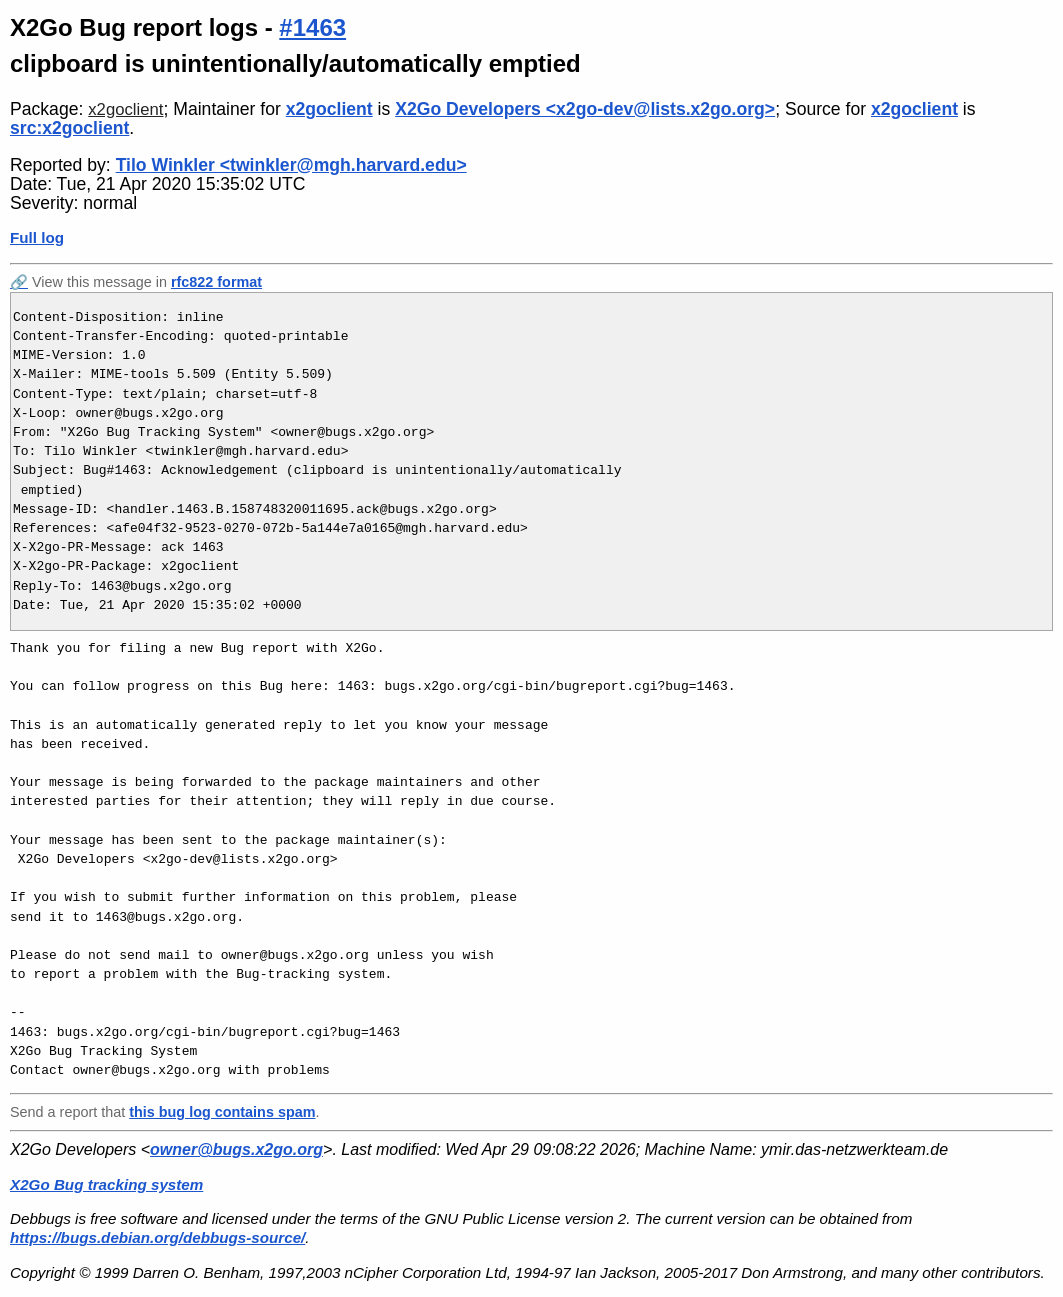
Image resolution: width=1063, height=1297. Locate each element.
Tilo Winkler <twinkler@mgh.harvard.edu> (291, 165)
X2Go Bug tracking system (106, 1184)
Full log (37, 237)
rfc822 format (216, 282)
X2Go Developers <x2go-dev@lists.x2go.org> (585, 109)
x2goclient (125, 109)
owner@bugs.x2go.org (236, 1149)
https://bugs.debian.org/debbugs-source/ (157, 1237)
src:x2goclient (69, 128)
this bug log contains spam (222, 1112)
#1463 (312, 27)
